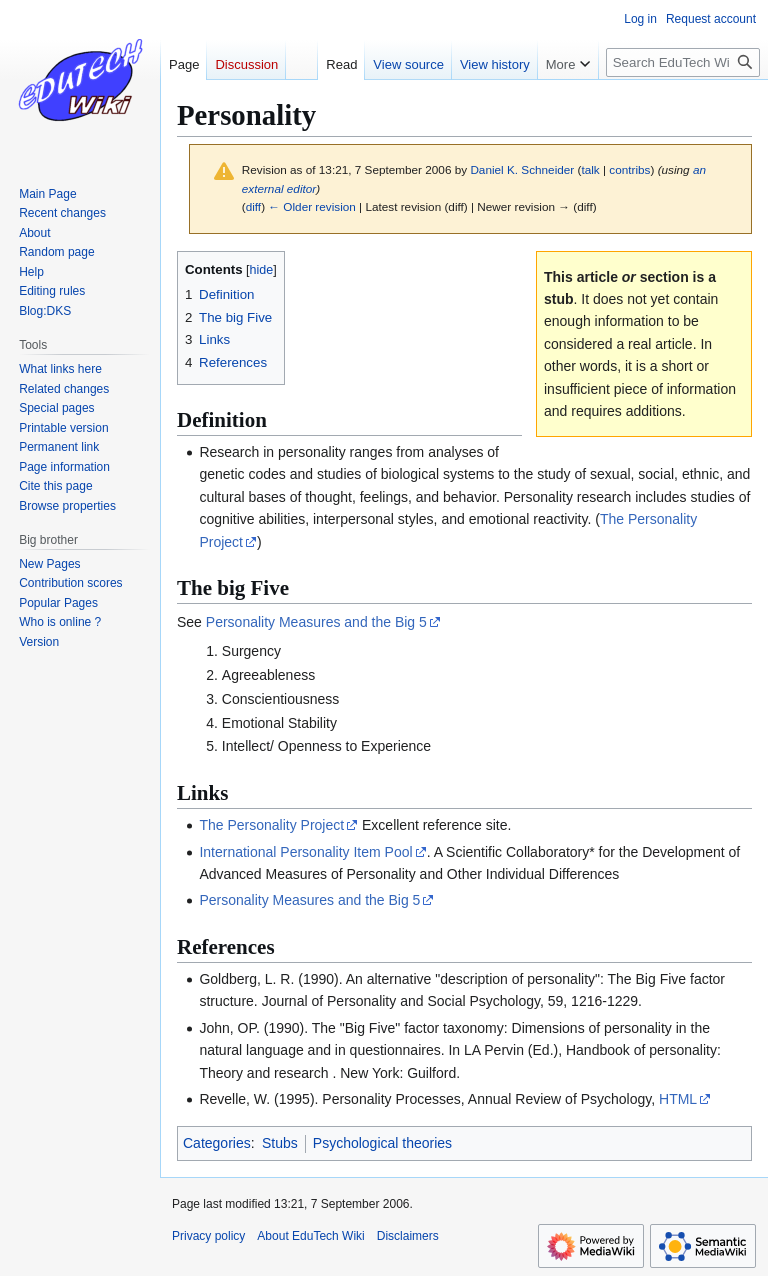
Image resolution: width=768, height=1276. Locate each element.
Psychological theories (382, 1143)
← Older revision (312, 206)
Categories (217, 1143)
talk (590, 169)
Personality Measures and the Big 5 (316, 622)
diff (253, 206)
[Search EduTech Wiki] (683, 62)
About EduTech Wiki (310, 1236)
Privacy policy (208, 1236)
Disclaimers (408, 1236)
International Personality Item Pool (305, 852)
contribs (629, 169)
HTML (678, 1099)
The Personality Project (271, 825)
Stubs (280, 1143)
